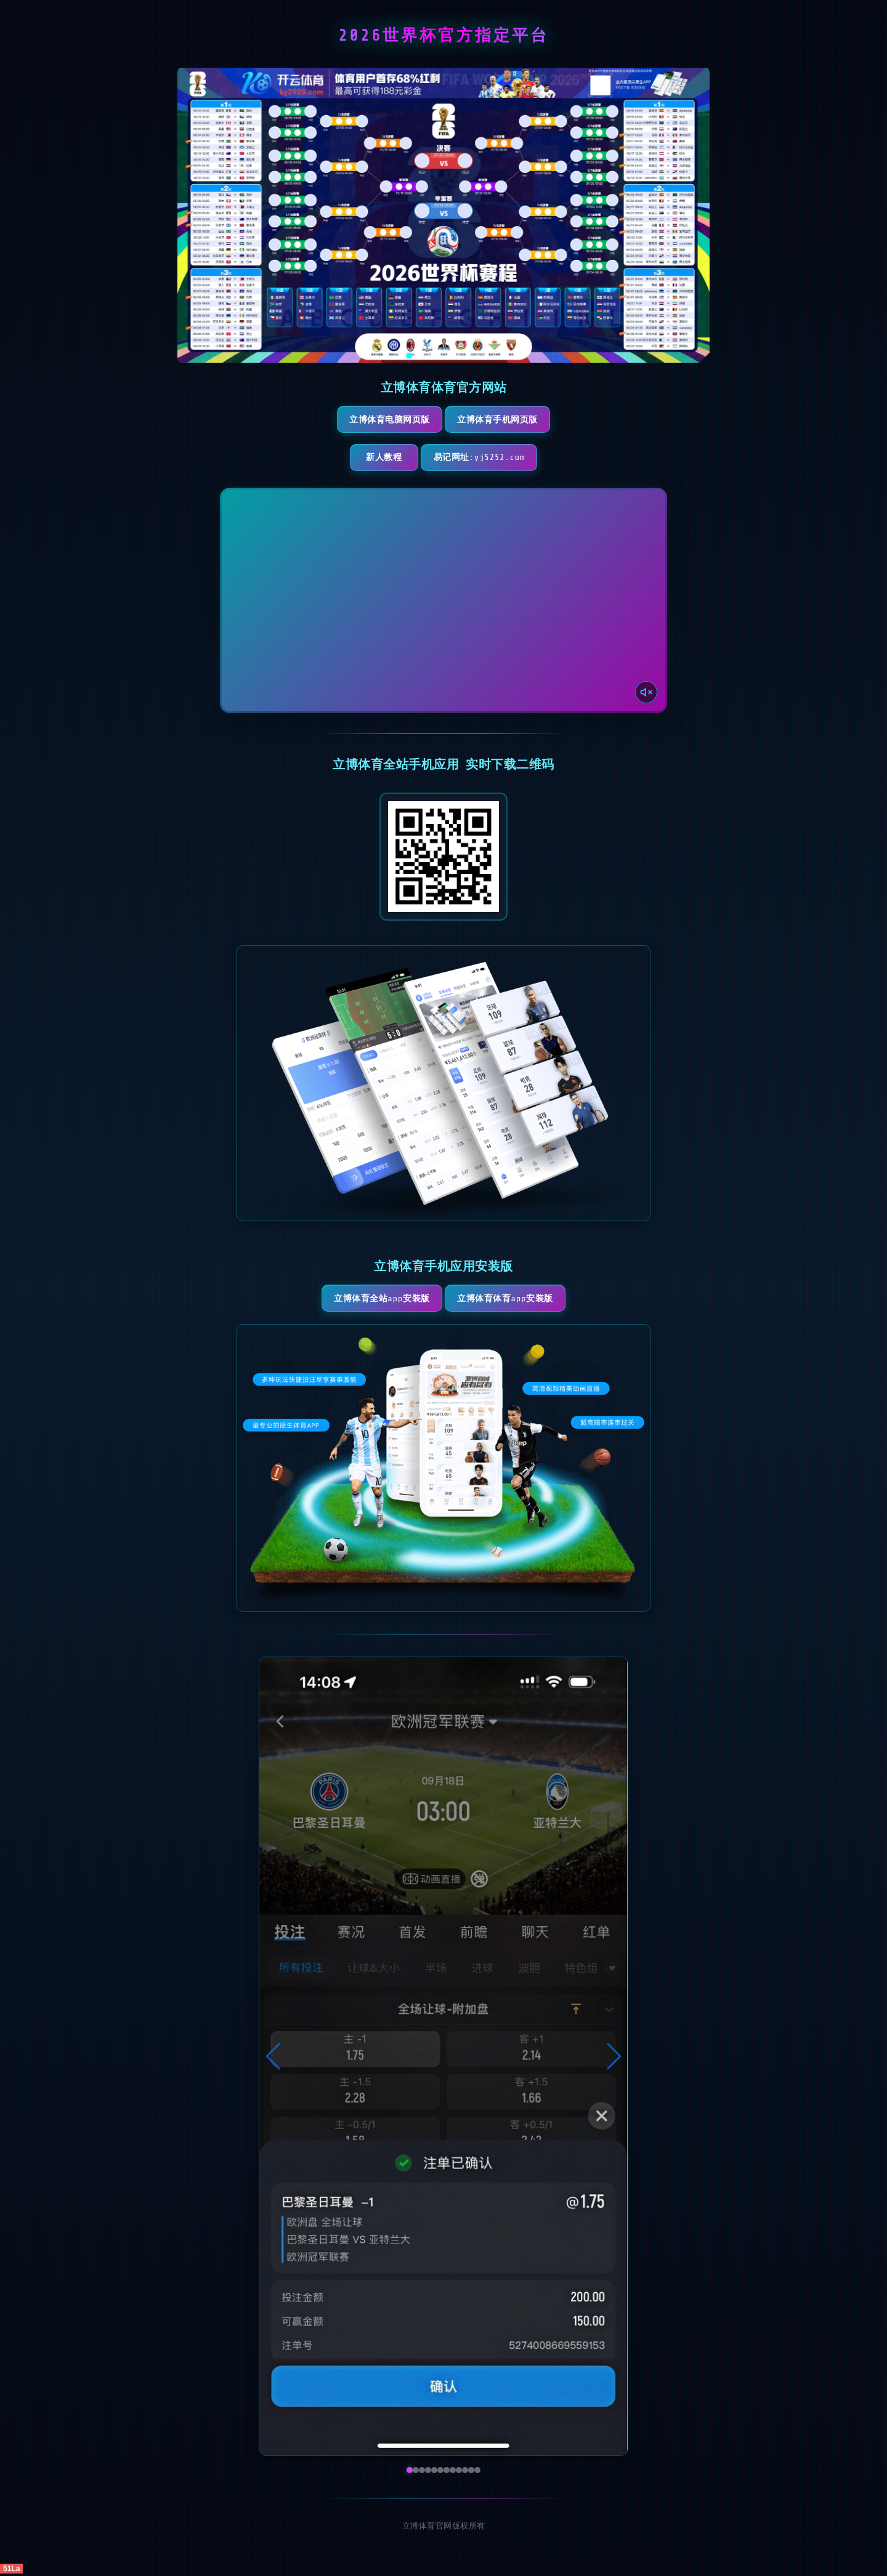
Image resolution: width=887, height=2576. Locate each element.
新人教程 (379, 458)
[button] (273, 2058)
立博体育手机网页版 (502, 419)
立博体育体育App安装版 (510, 1300)
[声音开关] (645, 692)
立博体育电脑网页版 (385, 419)
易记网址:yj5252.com (497, 458)
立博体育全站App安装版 (376, 1300)
